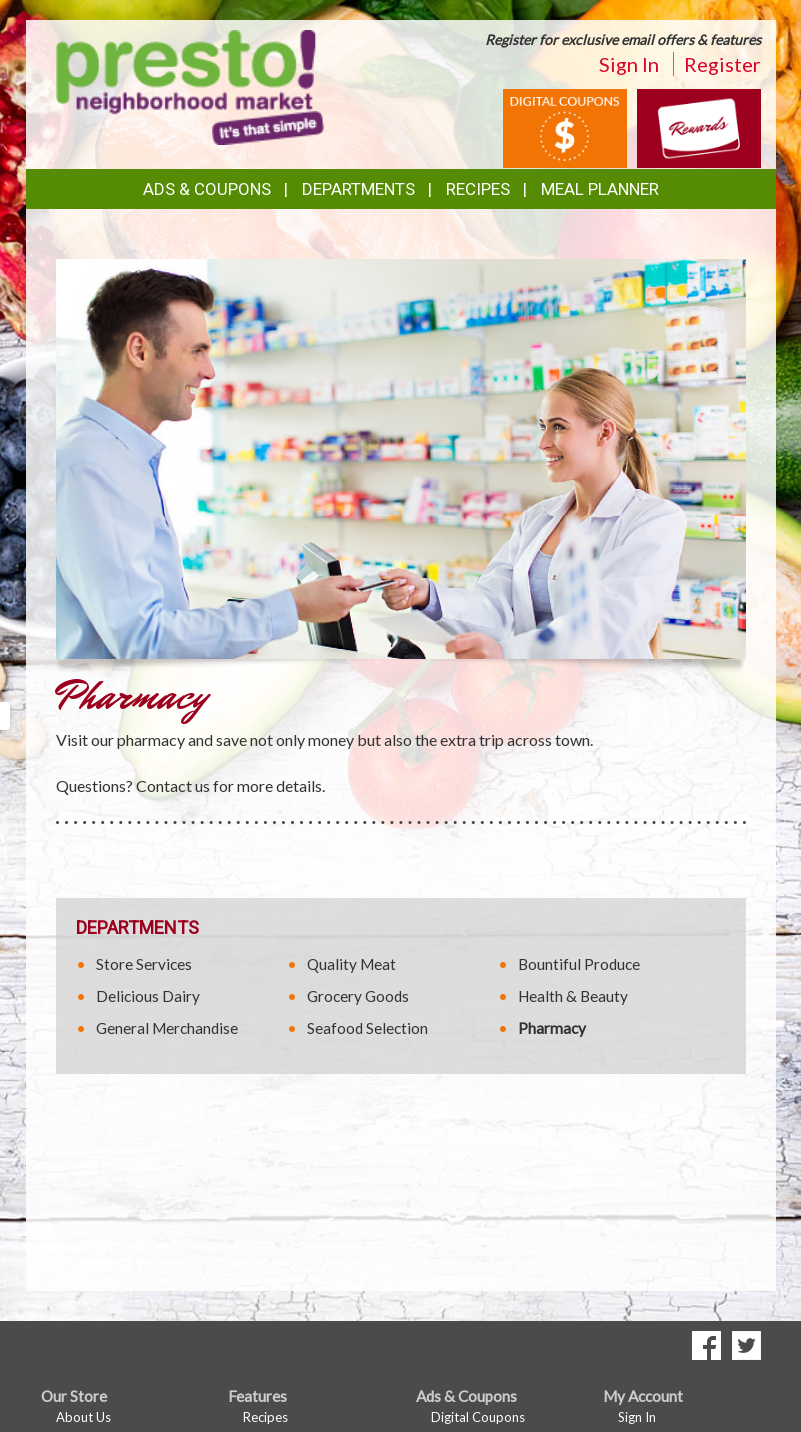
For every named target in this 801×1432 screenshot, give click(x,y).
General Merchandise (167, 1028)
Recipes (478, 189)
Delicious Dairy (148, 996)
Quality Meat (351, 964)
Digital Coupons (478, 1417)
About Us (83, 1417)
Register (722, 64)
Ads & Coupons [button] (207, 189)
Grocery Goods (358, 996)
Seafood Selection (367, 1028)
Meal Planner (600, 189)
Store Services (144, 964)
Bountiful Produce (579, 964)
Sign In (629, 64)
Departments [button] (358, 189)
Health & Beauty (573, 996)
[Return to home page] (190, 85)
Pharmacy (552, 1028)
